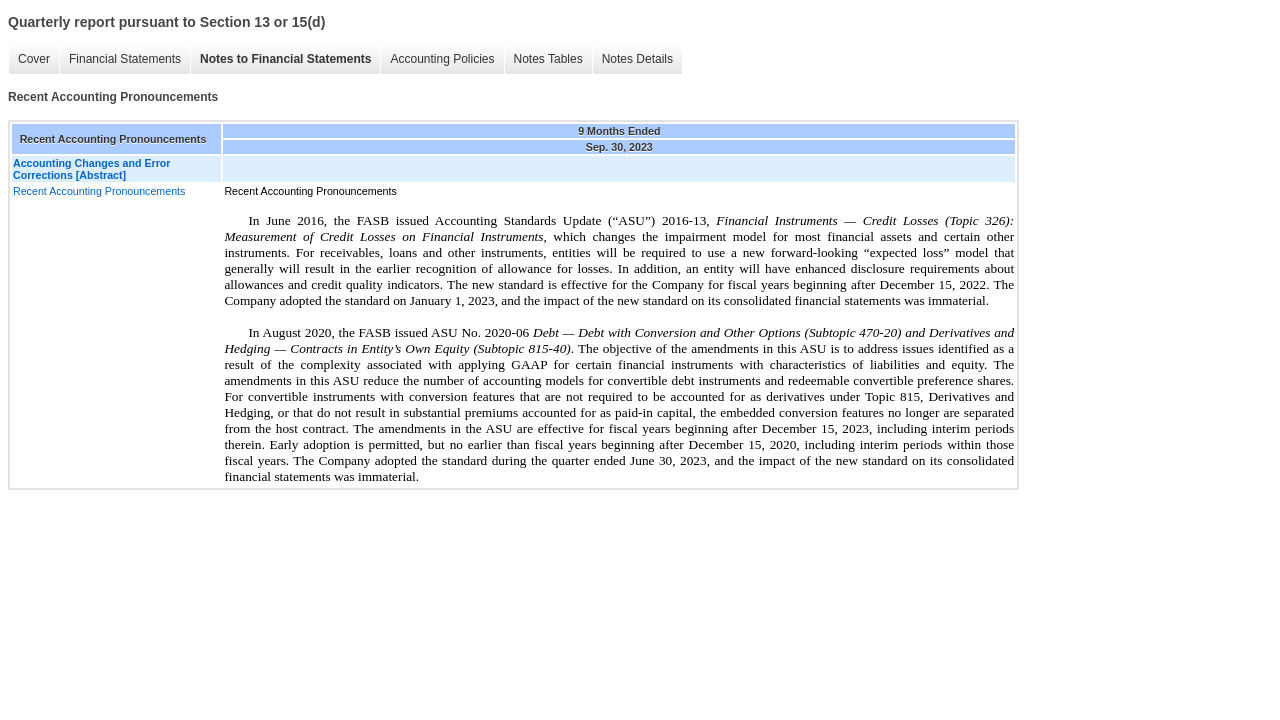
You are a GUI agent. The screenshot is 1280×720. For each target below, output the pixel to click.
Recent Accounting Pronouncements (99, 191)
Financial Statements (125, 59)
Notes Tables (548, 59)
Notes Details (637, 59)
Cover (34, 59)
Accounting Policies (442, 59)
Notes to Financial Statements (285, 59)
